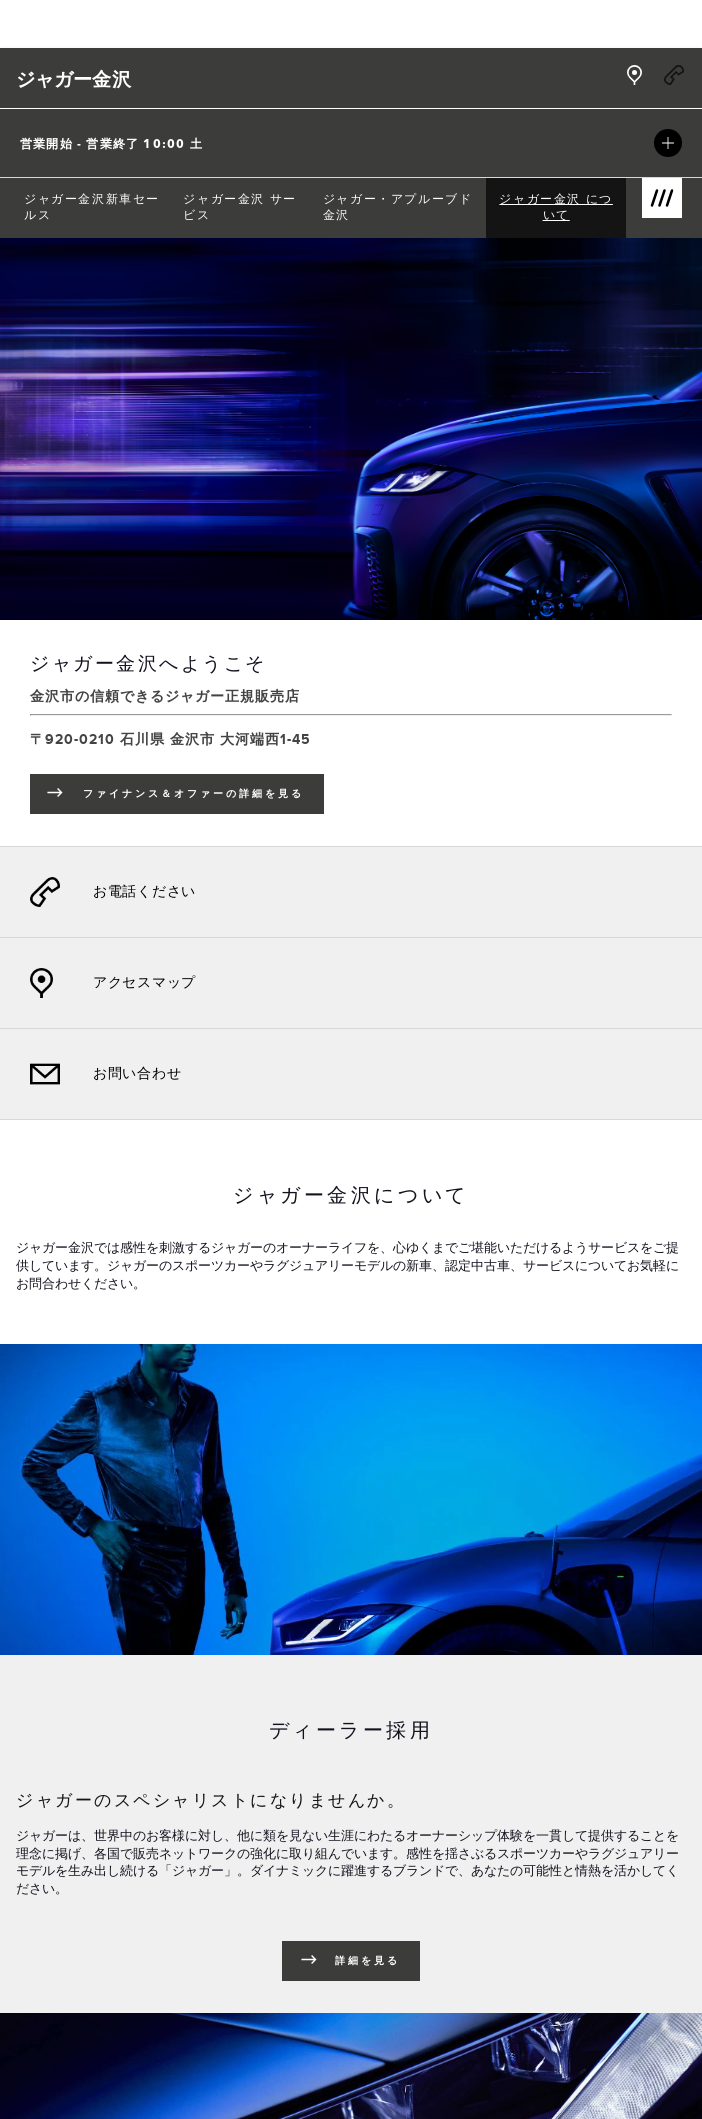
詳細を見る (367, 1961)
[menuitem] (95, 208)
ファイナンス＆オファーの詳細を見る (203, 797)
